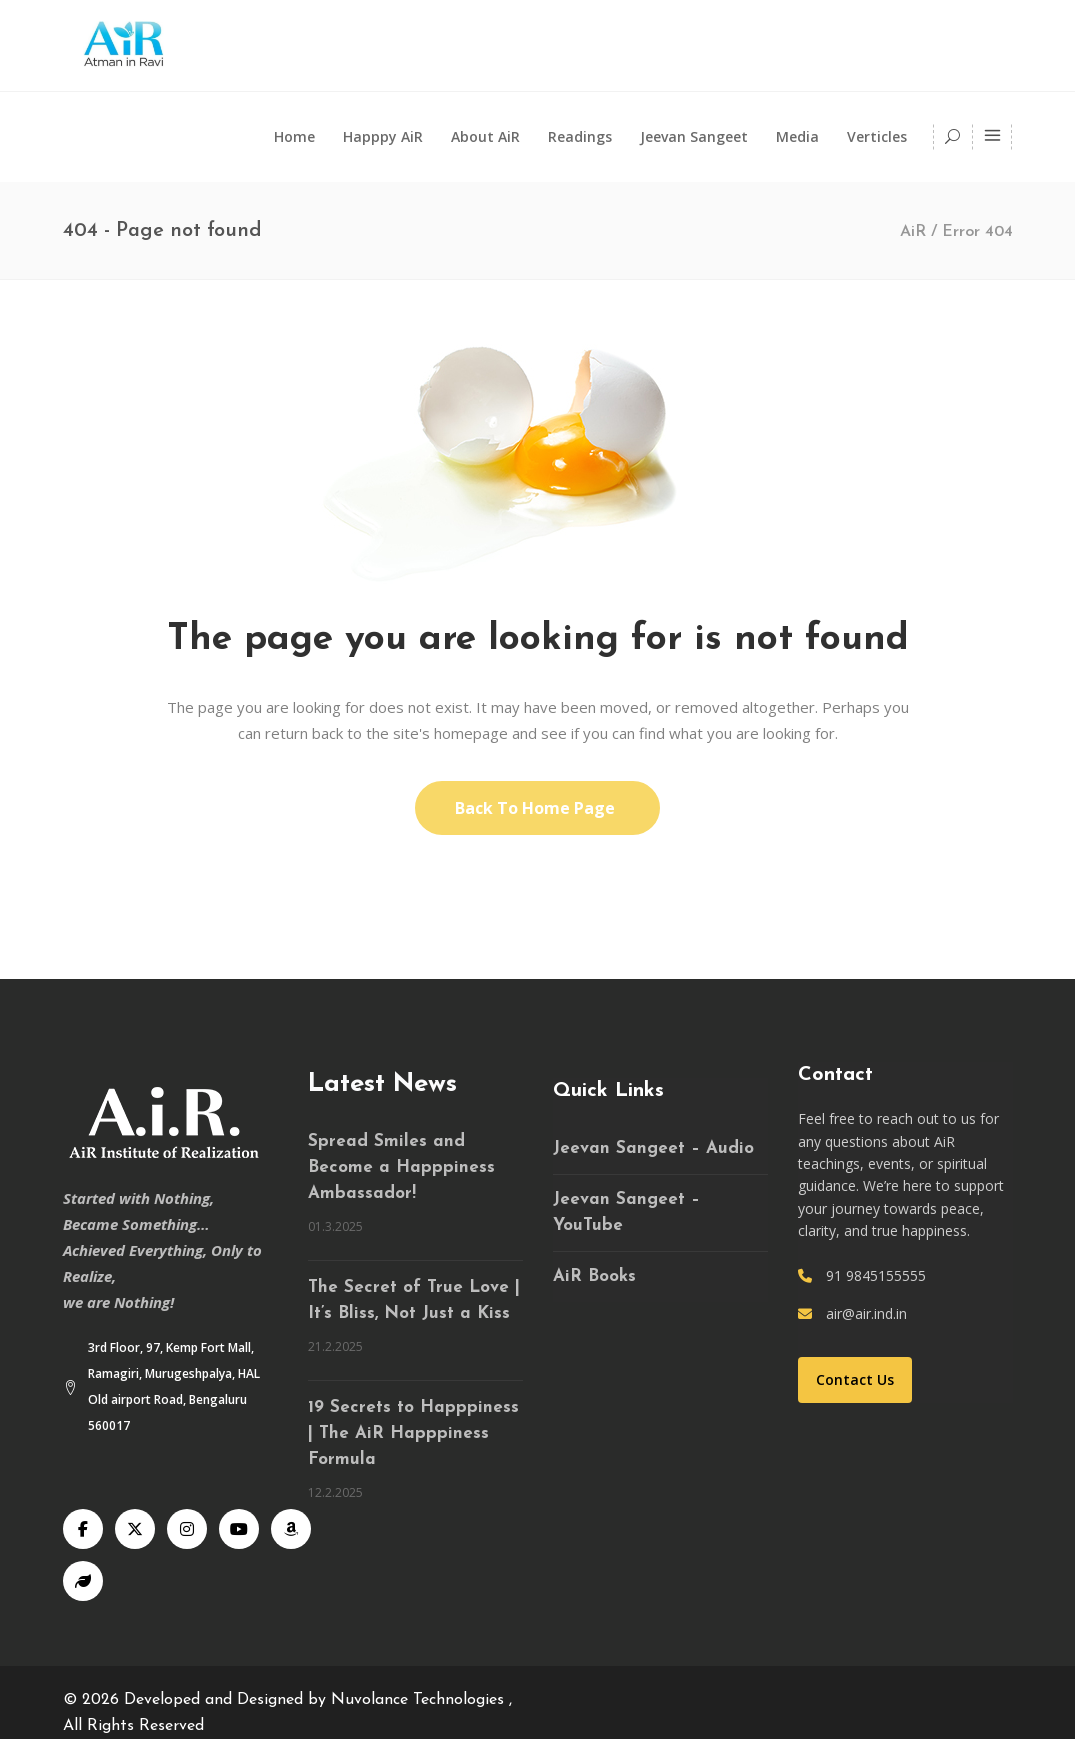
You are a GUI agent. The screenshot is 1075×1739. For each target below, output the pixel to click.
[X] (135, 1529)
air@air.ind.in (866, 1313)
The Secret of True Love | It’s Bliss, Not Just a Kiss (414, 1300)
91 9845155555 (876, 1275)
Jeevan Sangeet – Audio (653, 1148)
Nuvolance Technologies (420, 1700)
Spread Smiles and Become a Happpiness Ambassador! (401, 1167)
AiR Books (594, 1276)
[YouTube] (239, 1529)
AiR (913, 232)
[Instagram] (187, 1529)
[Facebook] (83, 1529)
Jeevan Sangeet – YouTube (626, 1212)
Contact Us (855, 1379)
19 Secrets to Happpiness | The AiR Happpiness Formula (413, 1433)
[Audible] (291, 1529)
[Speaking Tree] (83, 1581)
